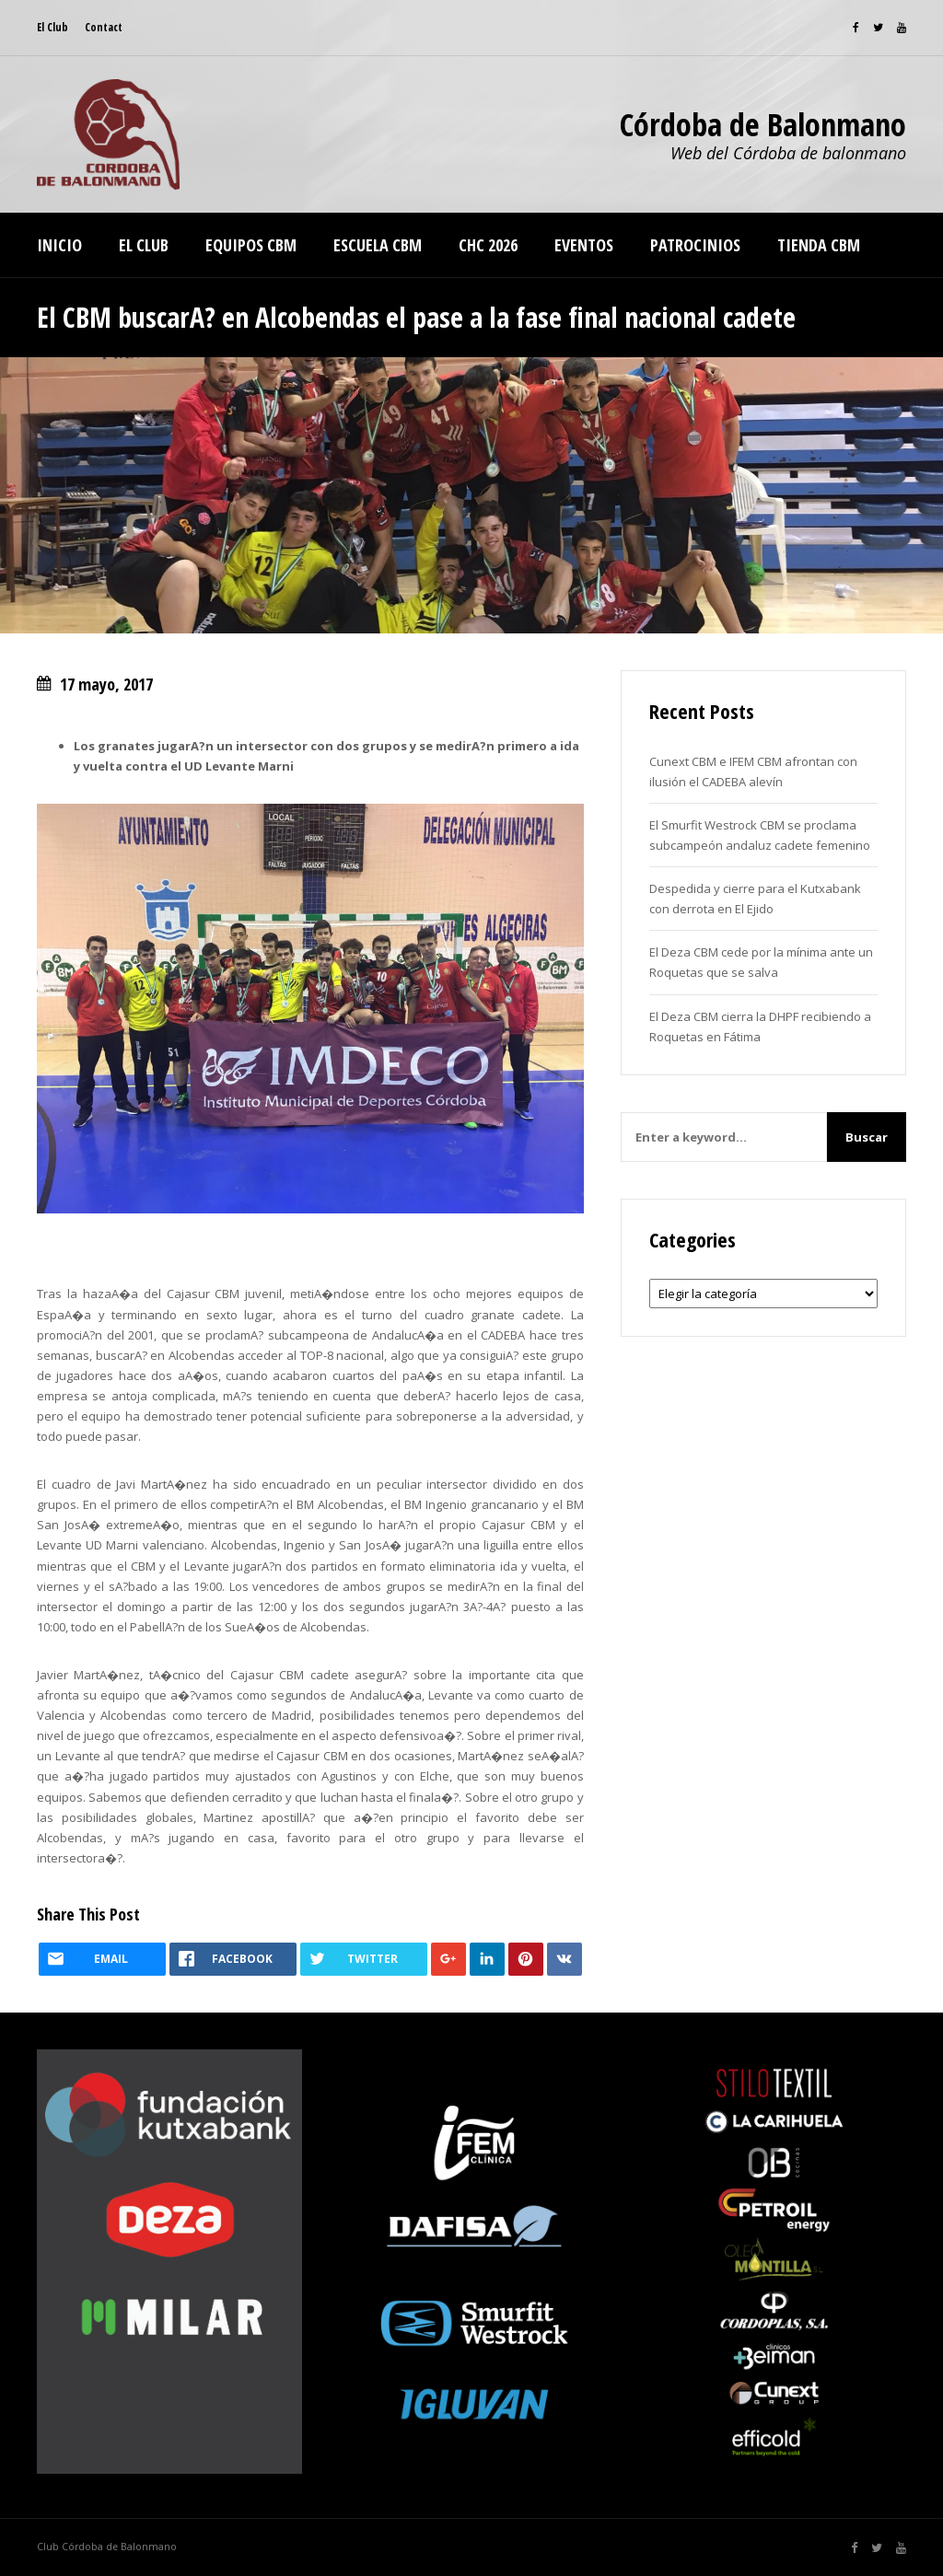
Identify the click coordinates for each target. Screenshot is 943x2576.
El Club (52, 27)
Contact (103, 27)
